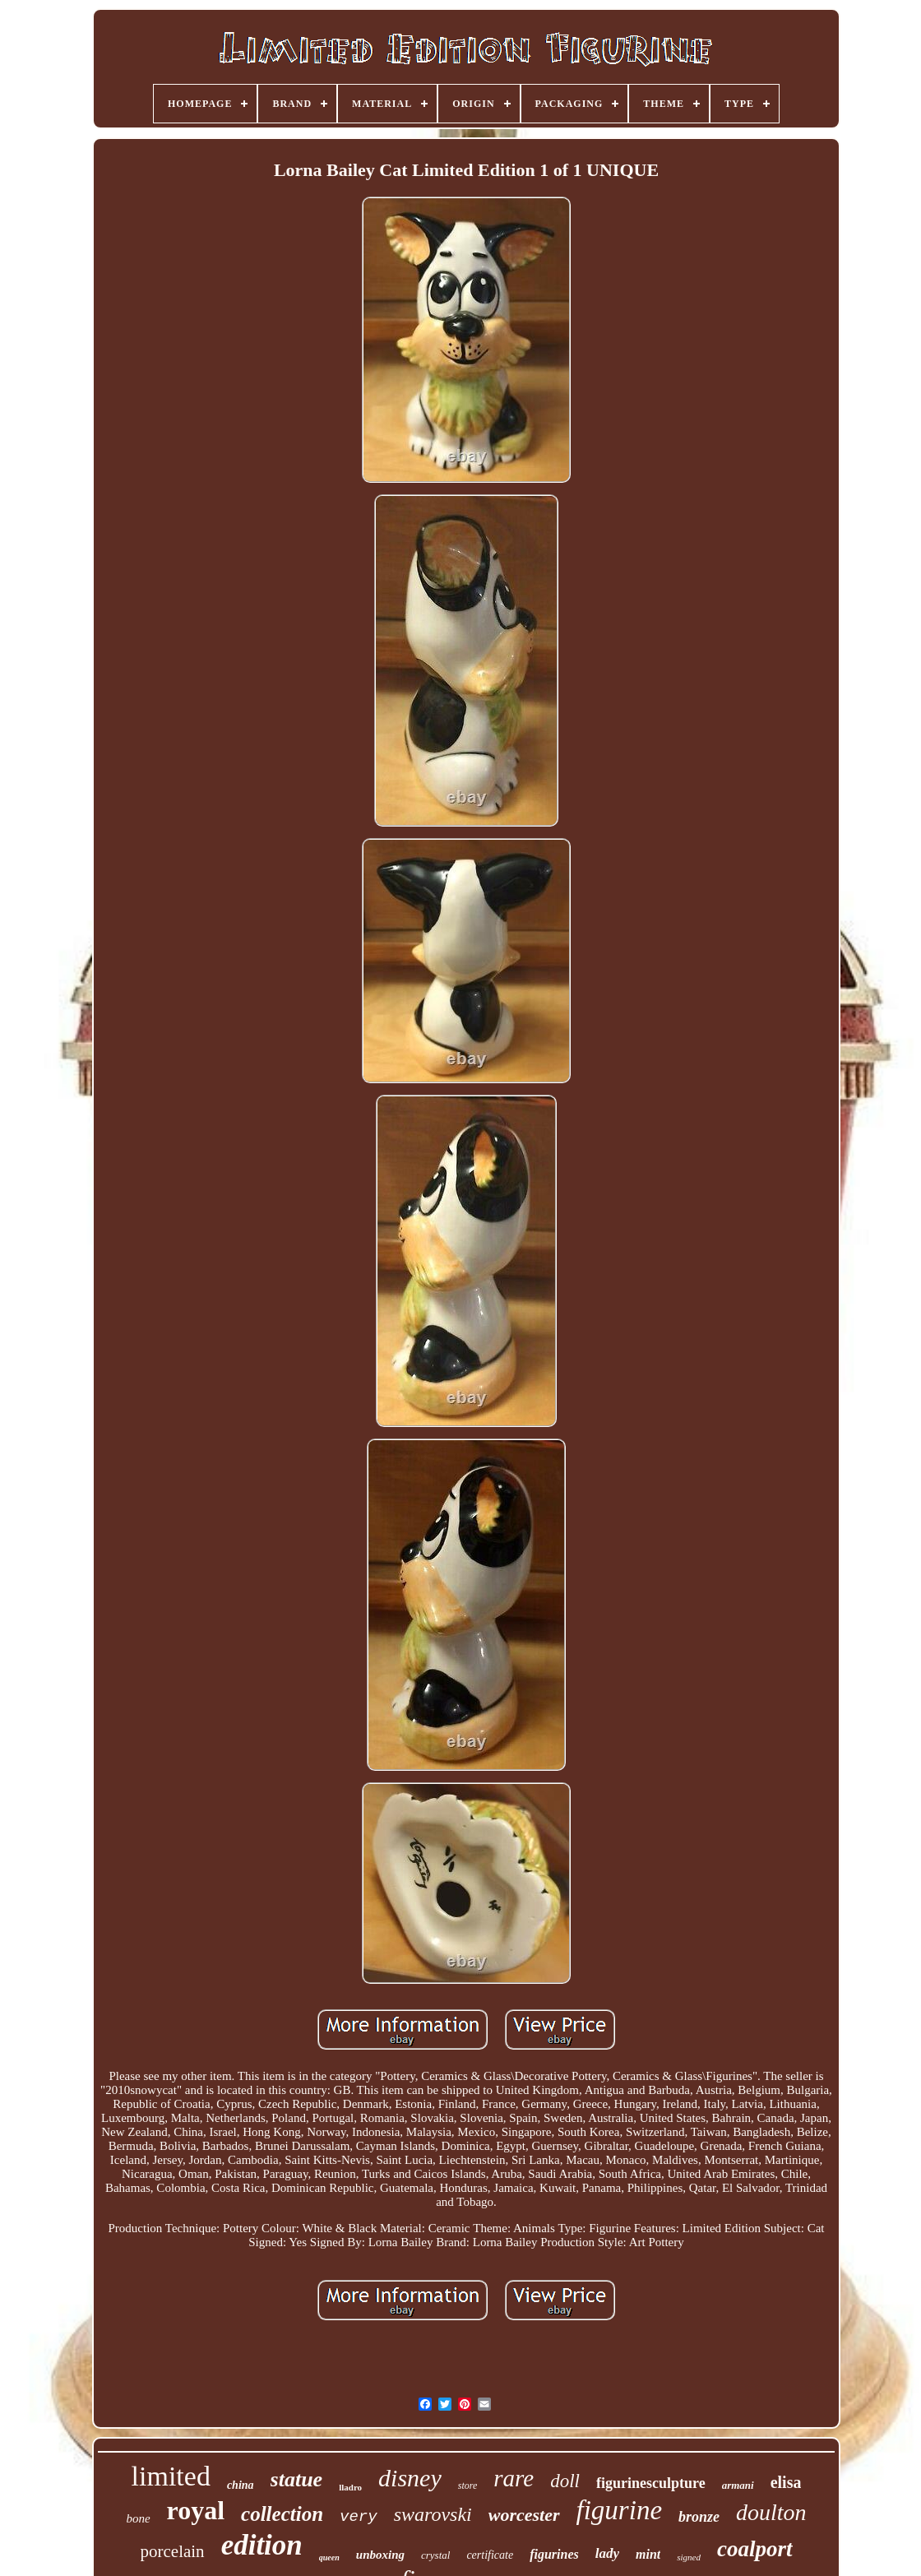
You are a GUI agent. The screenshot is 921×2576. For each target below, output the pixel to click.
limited (171, 2476)
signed (689, 2557)
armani (738, 2485)
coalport (755, 2549)
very (358, 2517)
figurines (554, 2554)
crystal (435, 2555)
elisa (786, 2482)
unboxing (380, 2554)
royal (196, 2510)
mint (648, 2554)
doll (565, 2481)
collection (282, 2514)
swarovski (433, 2514)
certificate (489, 2555)
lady (607, 2553)
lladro (350, 2487)
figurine (619, 2510)
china (240, 2485)
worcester (524, 2514)
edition (262, 2545)
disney (410, 2477)
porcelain (173, 2551)
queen (329, 2557)
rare (513, 2478)
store (468, 2485)
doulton (771, 2512)
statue (297, 2479)
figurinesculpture (651, 2483)
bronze (699, 2517)
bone (138, 2518)
